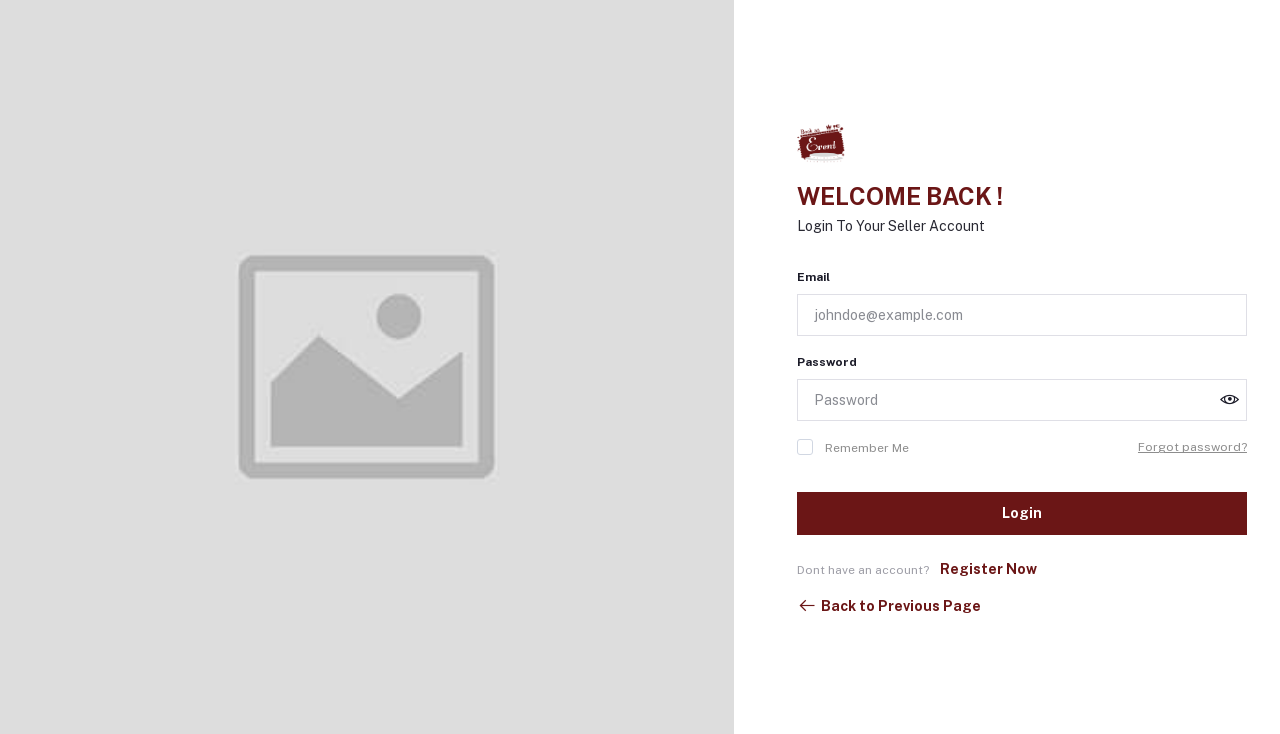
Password (827, 362)
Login (1022, 513)
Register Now (988, 569)
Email (813, 277)
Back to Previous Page (889, 606)
